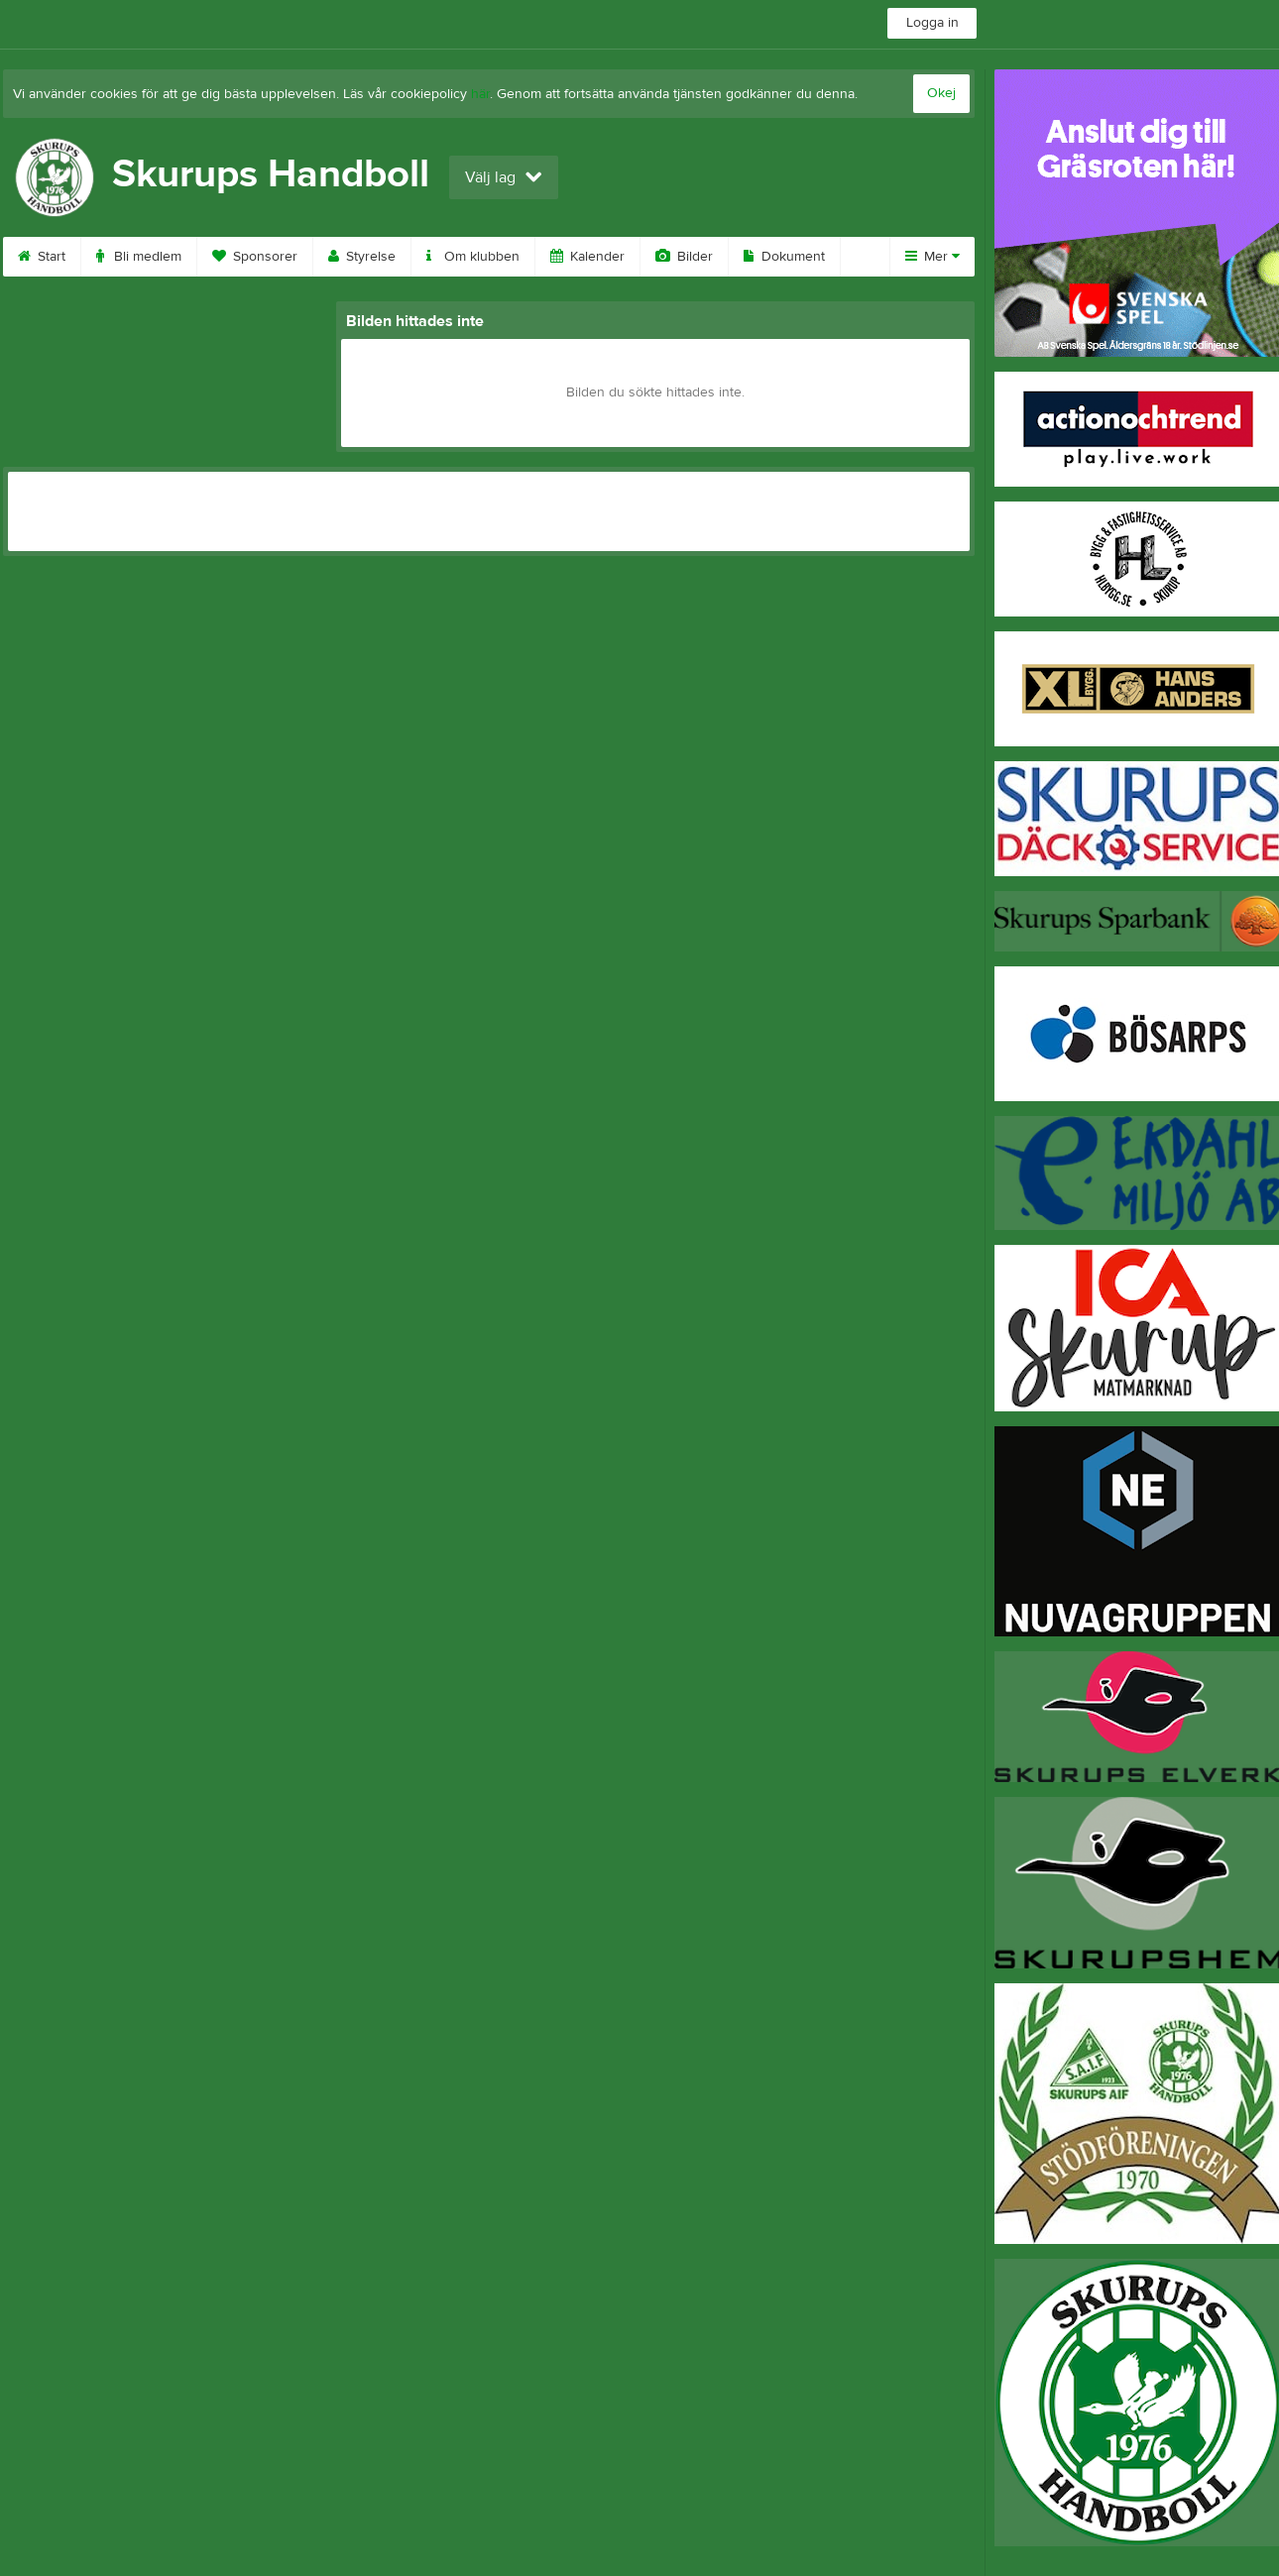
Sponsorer (254, 257)
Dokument (784, 257)
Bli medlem (138, 257)
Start (41, 257)
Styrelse (362, 257)
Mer (932, 257)
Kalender (587, 257)
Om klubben (473, 257)
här (480, 94)
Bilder (684, 257)
